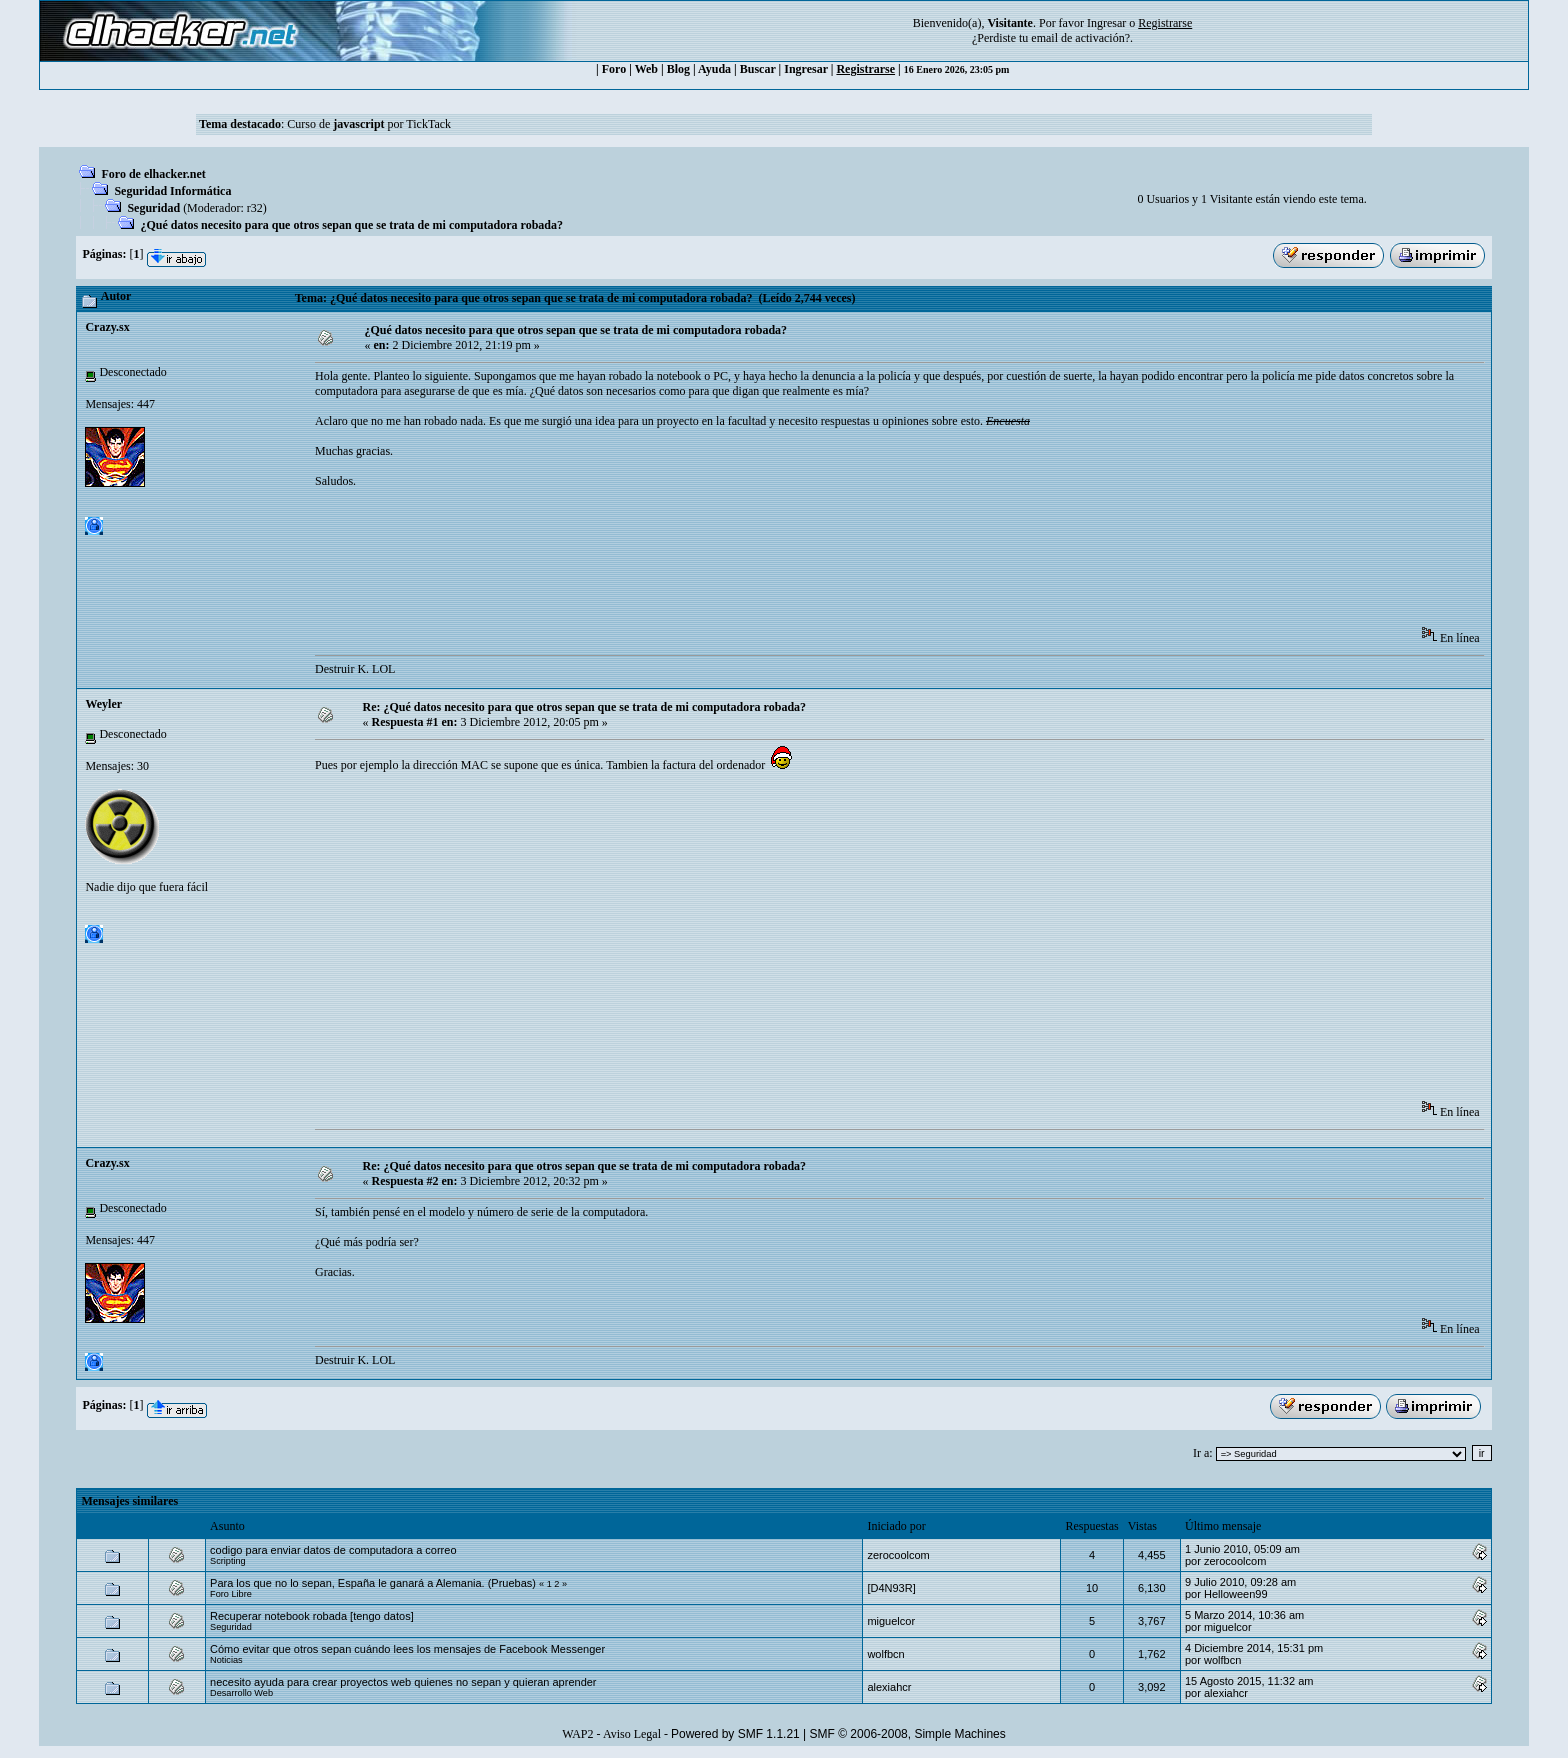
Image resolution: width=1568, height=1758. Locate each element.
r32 (255, 208)
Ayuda (714, 69)
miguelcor (891, 1621)
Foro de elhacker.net (153, 174)
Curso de (335, 124)
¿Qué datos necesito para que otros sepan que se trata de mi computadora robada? (351, 225)
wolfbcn (885, 1654)
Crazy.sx (107, 327)
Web (646, 69)
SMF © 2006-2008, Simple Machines (908, 1734)
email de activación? (1080, 38)
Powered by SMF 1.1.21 (735, 1734)
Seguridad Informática (172, 191)
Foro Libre (231, 1594)
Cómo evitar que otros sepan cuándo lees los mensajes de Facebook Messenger (407, 1649)
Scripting (228, 1561)
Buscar (758, 69)
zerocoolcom (898, 1555)
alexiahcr (889, 1687)
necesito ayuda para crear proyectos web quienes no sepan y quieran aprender (403, 1682)
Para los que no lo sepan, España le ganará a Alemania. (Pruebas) (373, 1583)
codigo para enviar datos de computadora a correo (333, 1550)
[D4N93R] (891, 1588)
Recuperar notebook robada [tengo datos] (312, 1616)
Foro (614, 69)
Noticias (226, 1660)
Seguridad (153, 208)
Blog (678, 69)
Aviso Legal (632, 1734)
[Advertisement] (679, 564)
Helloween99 (1236, 1594)
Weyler (103, 704)
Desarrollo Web (241, 1693)
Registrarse (865, 69)
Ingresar (1106, 23)
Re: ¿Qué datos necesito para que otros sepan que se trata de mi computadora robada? (585, 707)
